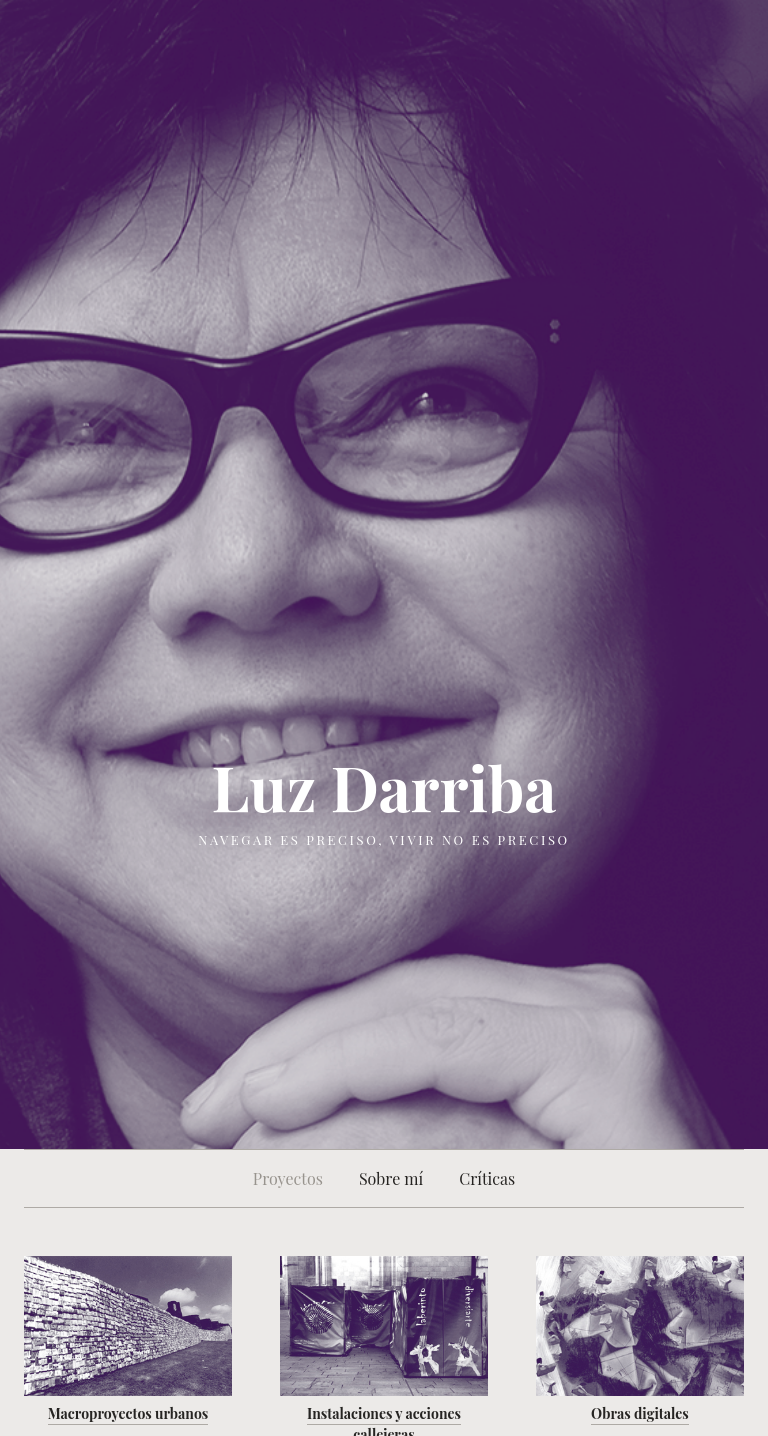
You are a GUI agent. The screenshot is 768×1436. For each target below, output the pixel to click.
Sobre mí (391, 1178)
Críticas (487, 1178)
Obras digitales (640, 1413)
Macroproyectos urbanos (128, 1413)
